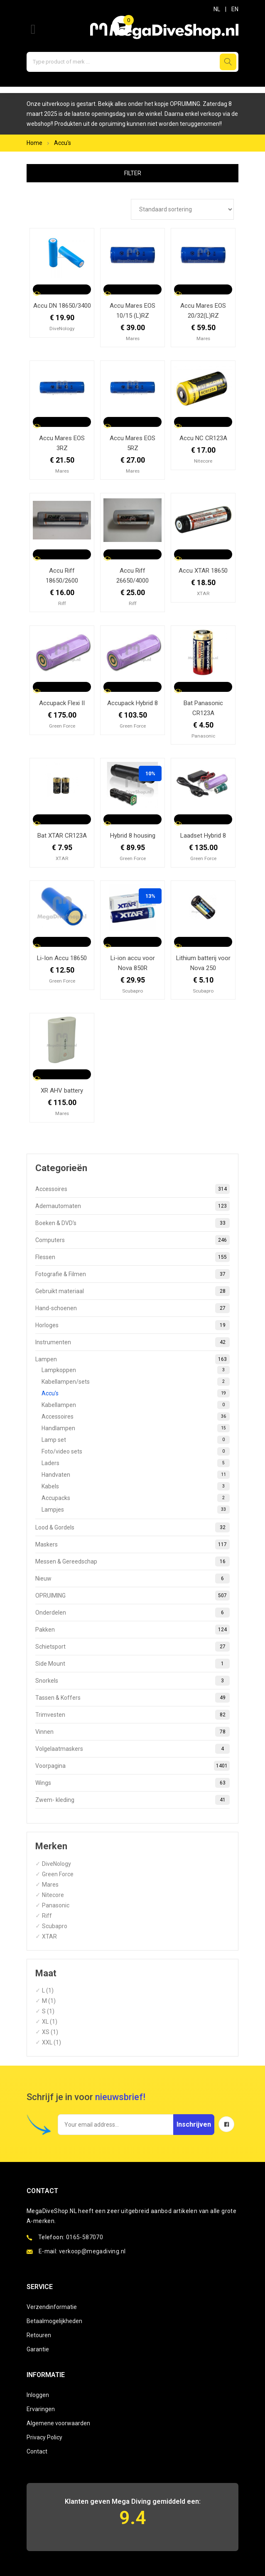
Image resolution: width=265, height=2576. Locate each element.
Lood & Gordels (132, 1527)
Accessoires (132, 1189)
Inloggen (38, 2395)
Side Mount (132, 1664)
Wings (132, 1783)
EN (234, 9)
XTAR (49, 1936)
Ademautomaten (132, 1206)
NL (216, 9)
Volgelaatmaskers (132, 1749)
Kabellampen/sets (136, 1381)
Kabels (136, 1486)
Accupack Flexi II (62, 703)
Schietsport (132, 1647)
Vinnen (132, 1732)
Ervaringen (41, 2409)
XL (45, 2021)
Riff (47, 1915)
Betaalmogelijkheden (54, 2321)
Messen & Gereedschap (132, 1561)
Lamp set (136, 1440)
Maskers (132, 1544)
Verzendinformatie (52, 2307)
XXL (47, 2042)
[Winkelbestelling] (182, 209)
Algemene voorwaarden (58, 2423)
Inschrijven (194, 2124)
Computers (132, 1240)
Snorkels (132, 1681)
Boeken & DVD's (132, 1223)
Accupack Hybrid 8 (132, 703)
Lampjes (136, 1509)
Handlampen (136, 1428)
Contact (37, 2451)
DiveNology (56, 1863)
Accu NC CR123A (203, 438)
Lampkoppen (136, 1370)
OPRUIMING (132, 1596)
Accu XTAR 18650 (203, 570)
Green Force (58, 1874)
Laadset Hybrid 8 (203, 835)
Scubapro (54, 1926)
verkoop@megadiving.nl (92, 2251)
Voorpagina (132, 1766)
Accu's (62, 143)
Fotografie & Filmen (132, 1274)
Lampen (132, 1359)
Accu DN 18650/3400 (62, 305)
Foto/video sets (136, 1451)
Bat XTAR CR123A (62, 835)
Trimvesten (132, 1715)
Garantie (38, 2349)
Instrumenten (132, 1342)
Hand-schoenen (132, 1308)
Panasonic (55, 1905)
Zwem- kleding (132, 1800)
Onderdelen (132, 1613)
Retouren (39, 2335)
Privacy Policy (44, 2437)
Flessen (132, 1257)
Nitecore (53, 1895)
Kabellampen (136, 1405)
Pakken (132, 1630)
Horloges (132, 1325)
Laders (136, 1463)
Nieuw (132, 1578)
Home (34, 143)
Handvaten (136, 1475)
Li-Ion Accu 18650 (62, 958)
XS (45, 2032)
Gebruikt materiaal (132, 1291)
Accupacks (136, 1498)
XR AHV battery (62, 1090)
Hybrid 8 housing (132, 835)
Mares (50, 1884)
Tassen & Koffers (132, 1698)
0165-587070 (84, 2237)
